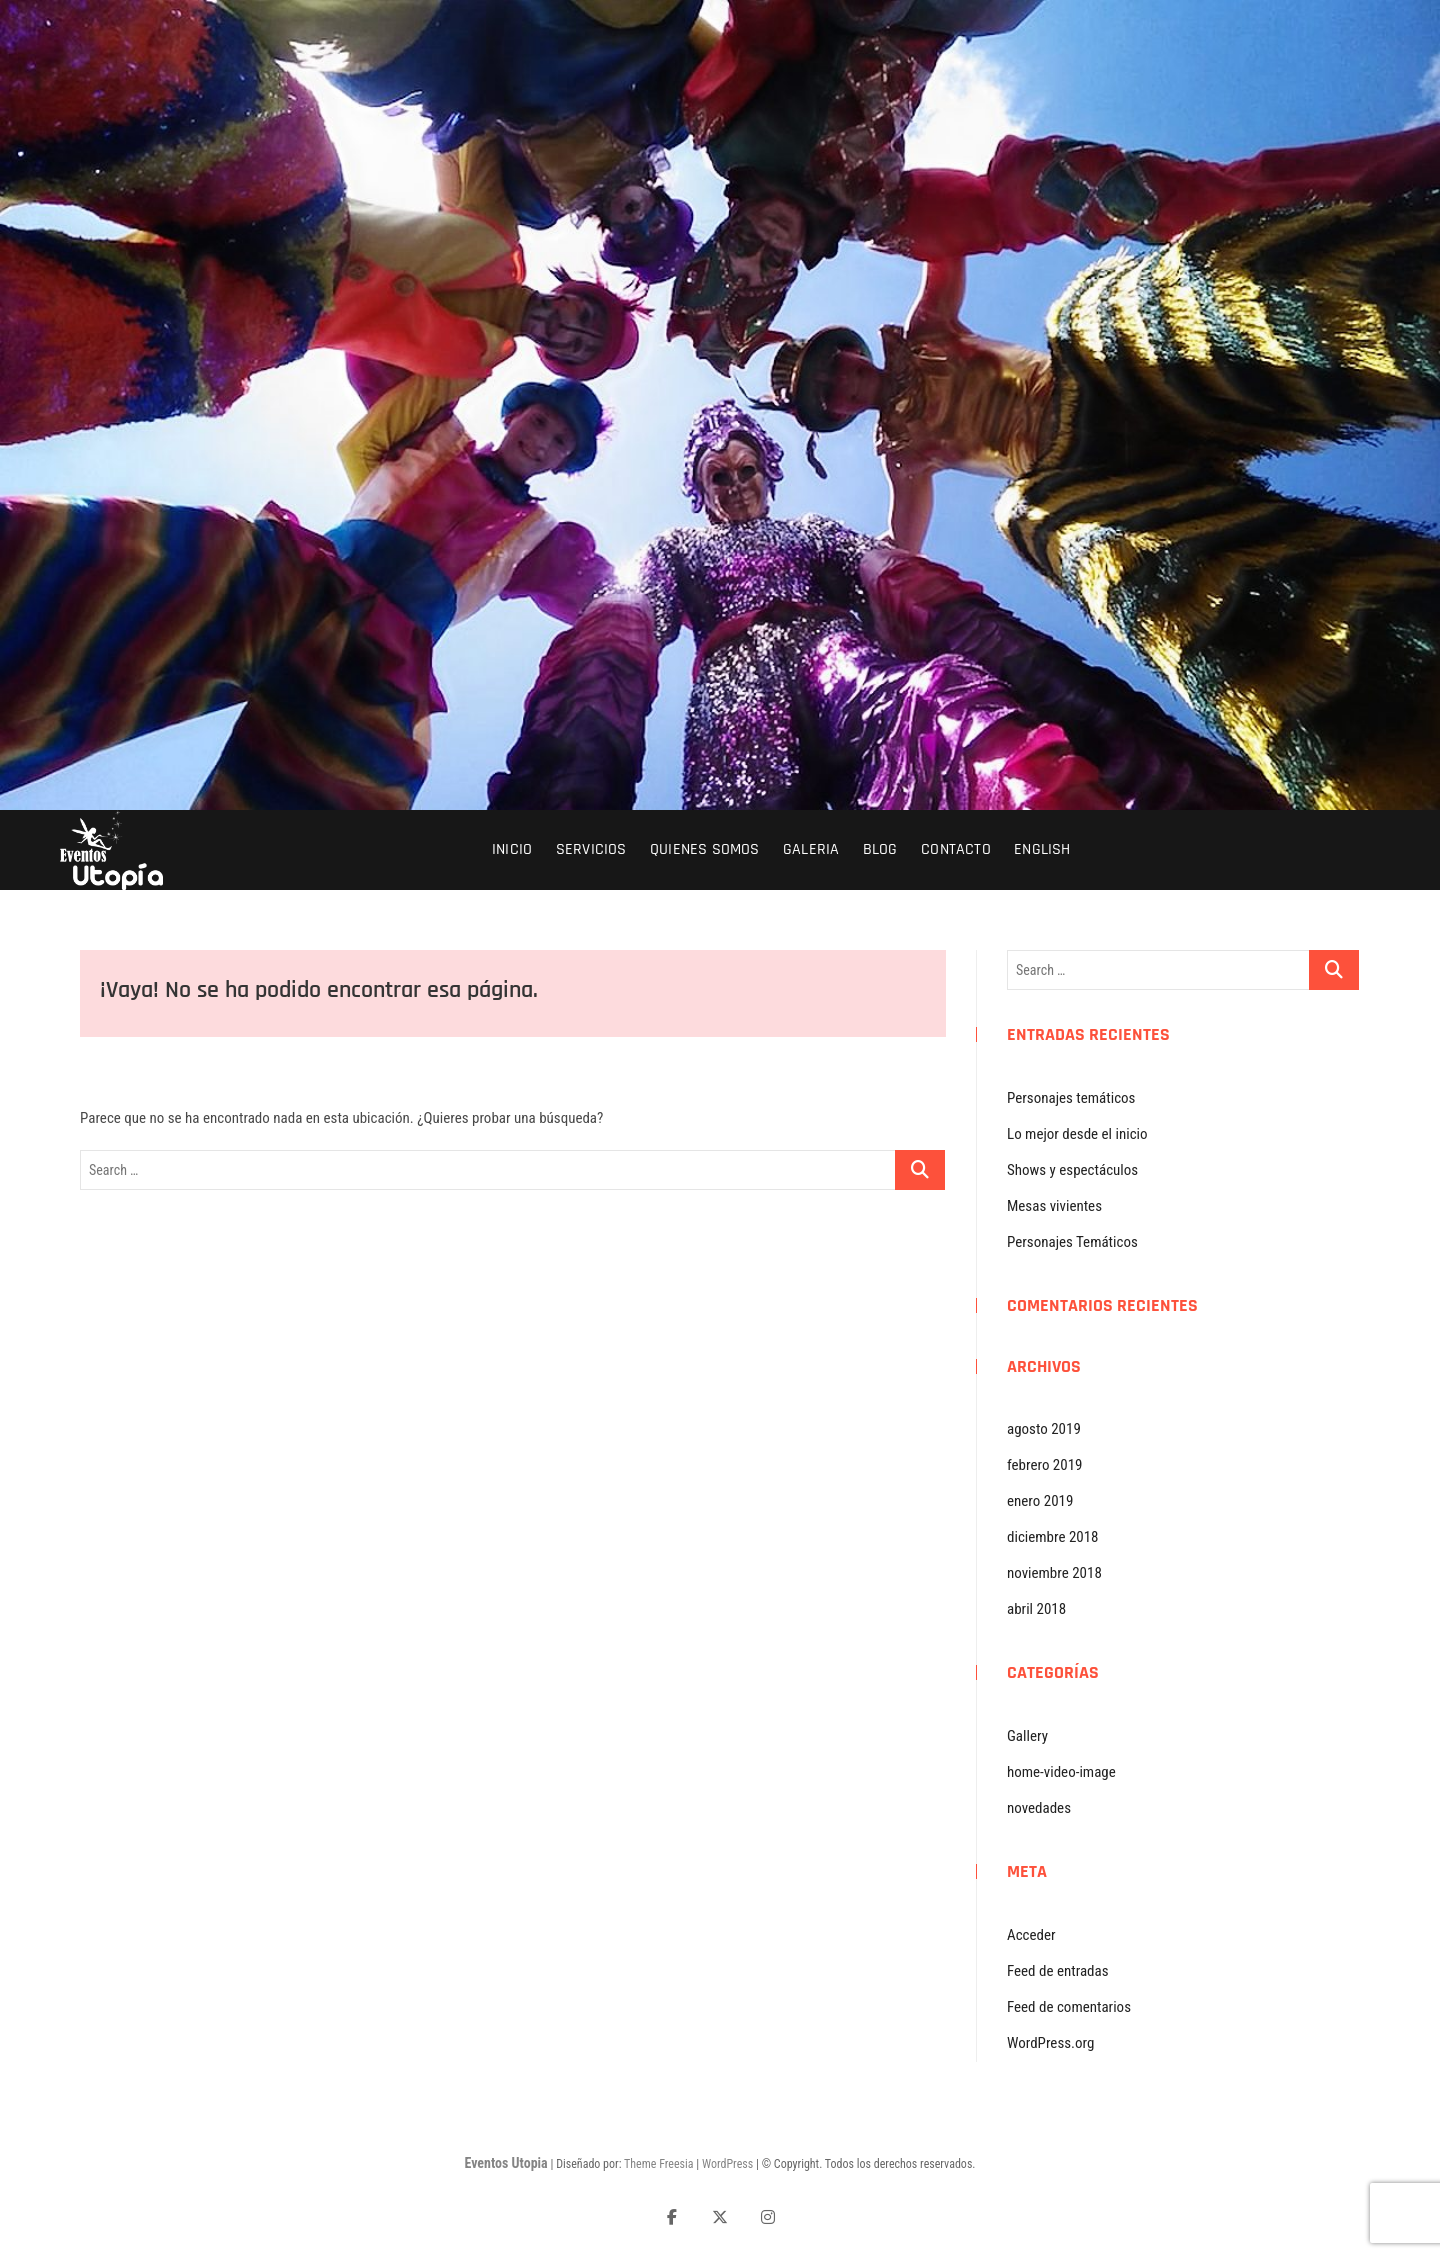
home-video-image (1061, 1772)
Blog (880, 849)
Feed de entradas (1058, 1971)
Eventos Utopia (505, 2163)
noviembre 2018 (1054, 1573)
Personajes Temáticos (1072, 1242)
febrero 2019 (1044, 1465)
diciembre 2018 (1053, 1537)
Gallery (1027, 1736)
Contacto (956, 849)
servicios (591, 849)
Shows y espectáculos (1072, 1170)
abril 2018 (1036, 1609)
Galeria (811, 849)
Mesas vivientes (1054, 1206)
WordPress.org (1050, 2043)
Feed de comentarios (1069, 2007)
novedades (1039, 1808)
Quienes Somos (705, 849)
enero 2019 (1040, 1501)
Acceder (1031, 1935)
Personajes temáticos (1071, 1098)
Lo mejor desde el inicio (1077, 1134)
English (1042, 849)
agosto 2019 (1044, 1429)
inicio (512, 849)
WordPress (727, 2164)
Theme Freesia (658, 2164)
